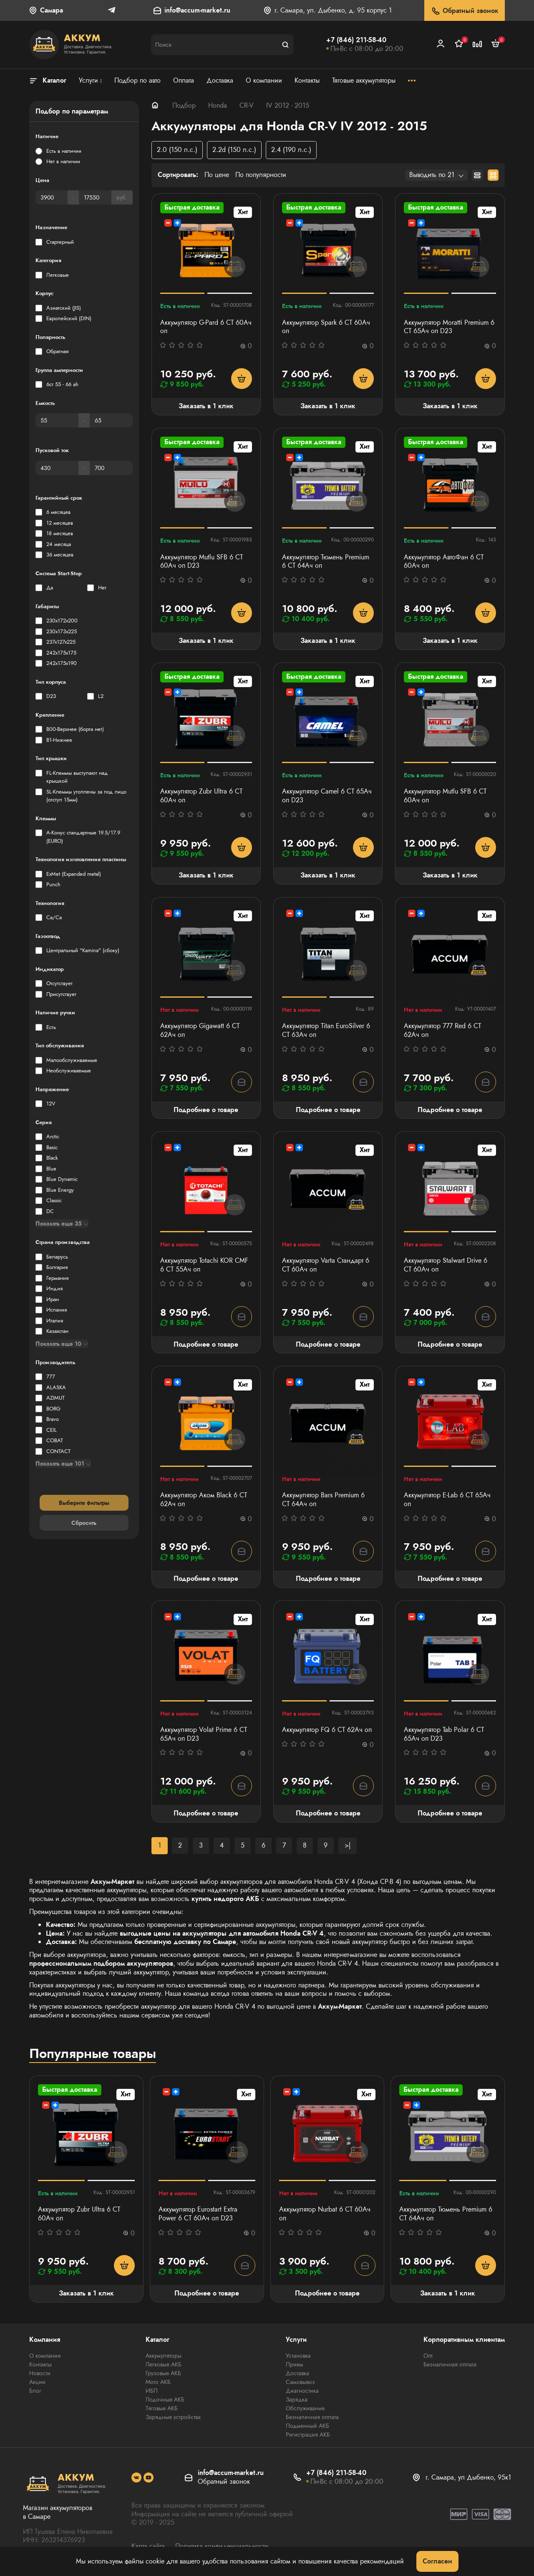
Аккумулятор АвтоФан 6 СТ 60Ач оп (444, 562)
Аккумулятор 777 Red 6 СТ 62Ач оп (442, 1030)
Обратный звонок (465, 11)
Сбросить (83, 1523)
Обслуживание (305, 2408)
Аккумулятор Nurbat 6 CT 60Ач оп (324, 2214)
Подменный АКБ (307, 2426)
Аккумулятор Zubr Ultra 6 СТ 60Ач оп (201, 796)
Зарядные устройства (173, 2417)
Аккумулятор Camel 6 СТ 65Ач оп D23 (327, 796)
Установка (298, 2355)
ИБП (152, 2390)
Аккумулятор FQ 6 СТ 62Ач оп (327, 1730)
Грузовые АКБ (163, 2373)
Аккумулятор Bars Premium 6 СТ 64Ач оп (323, 1500)
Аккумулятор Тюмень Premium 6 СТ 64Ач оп (325, 562)
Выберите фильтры (84, 1503)
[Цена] (51, 197)
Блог (35, 2390)
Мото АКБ (158, 2382)
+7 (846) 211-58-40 (356, 40)
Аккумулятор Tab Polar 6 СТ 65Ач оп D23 (444, 1734)
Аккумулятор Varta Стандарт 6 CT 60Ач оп (325, 1265)
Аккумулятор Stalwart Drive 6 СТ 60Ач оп (445, 1265)
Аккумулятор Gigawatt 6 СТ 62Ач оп (199, 1030)
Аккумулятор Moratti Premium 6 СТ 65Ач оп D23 (449, 327)
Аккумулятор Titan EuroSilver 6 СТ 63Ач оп (326, 1030)
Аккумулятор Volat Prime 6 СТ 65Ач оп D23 (203, 1734)
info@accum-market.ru (197, 10)
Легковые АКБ (163, 2364)
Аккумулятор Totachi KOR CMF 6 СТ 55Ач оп (204, 1265)
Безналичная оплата (312, 2417)
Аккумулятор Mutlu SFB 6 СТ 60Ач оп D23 (201, 562)
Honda (217, 105)
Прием (294, 2364)
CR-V (246, 105)
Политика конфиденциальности (221, 2546)
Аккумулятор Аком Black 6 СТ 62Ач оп (203, 1500)
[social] (136, 2477)
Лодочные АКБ (165, 2399)
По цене (216, 175)
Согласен (437, 2561)
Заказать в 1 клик (206, 406)
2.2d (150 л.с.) (234, 149)
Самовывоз (300, 2382)
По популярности (260, 175)
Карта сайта (148, 2546)
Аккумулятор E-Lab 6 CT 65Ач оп (447, 1500)
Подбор (184, 105)
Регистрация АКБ (308, 2434)
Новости (39, 2373)
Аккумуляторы (163, 2355)
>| (347, 1845)
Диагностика (302, 2390)
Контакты (40, 2364)
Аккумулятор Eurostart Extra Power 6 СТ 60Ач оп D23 (198, 2214)
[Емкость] (56, 420)
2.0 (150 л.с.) (177, 149)
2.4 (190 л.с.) (291, 149)
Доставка (297, 2373)
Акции (37, 2382)
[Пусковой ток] (56, 468)
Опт (428, 2355)
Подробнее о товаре (206, 1110)
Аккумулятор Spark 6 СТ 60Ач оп (326, 327)
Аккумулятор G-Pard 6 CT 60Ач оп (206, 327)
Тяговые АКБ (162, 2408)
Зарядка (296, 2399)
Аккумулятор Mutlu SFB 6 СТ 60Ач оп (445, 796)
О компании (45, 2355)
